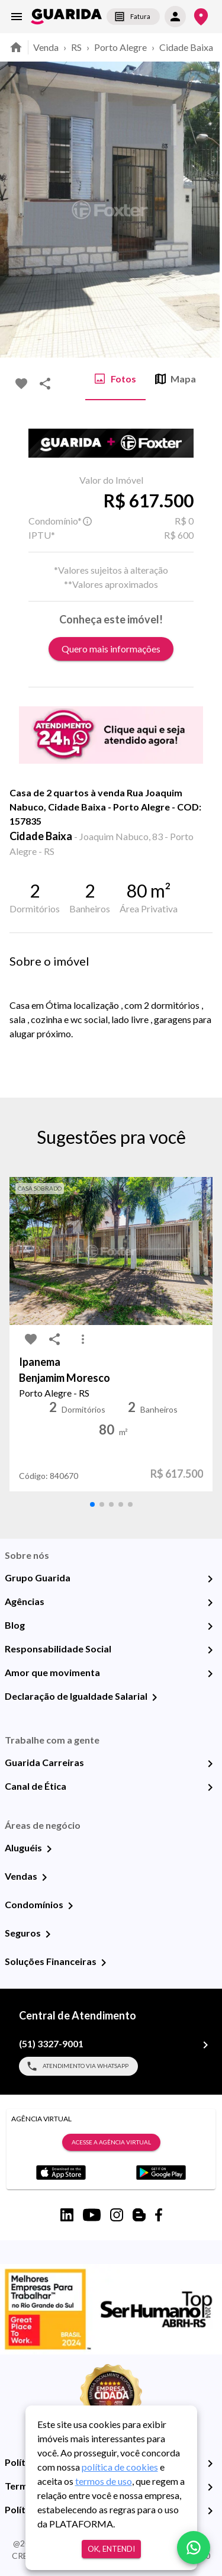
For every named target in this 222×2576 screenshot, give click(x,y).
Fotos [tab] (115, 379)
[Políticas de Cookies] (210, 2511)
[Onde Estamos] (201, 17)
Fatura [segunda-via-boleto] (133, 16)
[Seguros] (48, 1934)
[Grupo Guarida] (210, 1579)
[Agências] (210, 1603)
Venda (46, 47)
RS (76, 47)
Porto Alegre (120, 47)
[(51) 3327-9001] (205, 2045)
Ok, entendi (111, 2549)
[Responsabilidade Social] (210, 1650)
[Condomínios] (70, 1906)
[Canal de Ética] (210, 1787)
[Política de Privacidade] (210, 2463)
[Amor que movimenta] (210, 1674)
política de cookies (120, 2466)
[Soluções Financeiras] (103, 1963)
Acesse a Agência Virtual (111, 2143)
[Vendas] (44, 1877)
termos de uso (103, 2481)
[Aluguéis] (49, 1849)
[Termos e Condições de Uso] (210, 2487)
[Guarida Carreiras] (210, 1764)
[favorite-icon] (21, 383)
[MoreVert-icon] (83, 1339)
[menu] (16, 16)
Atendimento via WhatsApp (78, 2066)
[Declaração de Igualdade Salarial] (154, 1697)
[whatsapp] (193, 2547)
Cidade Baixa (186, 47)
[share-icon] (45, 383)
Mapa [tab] (175, 379)
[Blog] (210, 1626)
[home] (66, 16)
